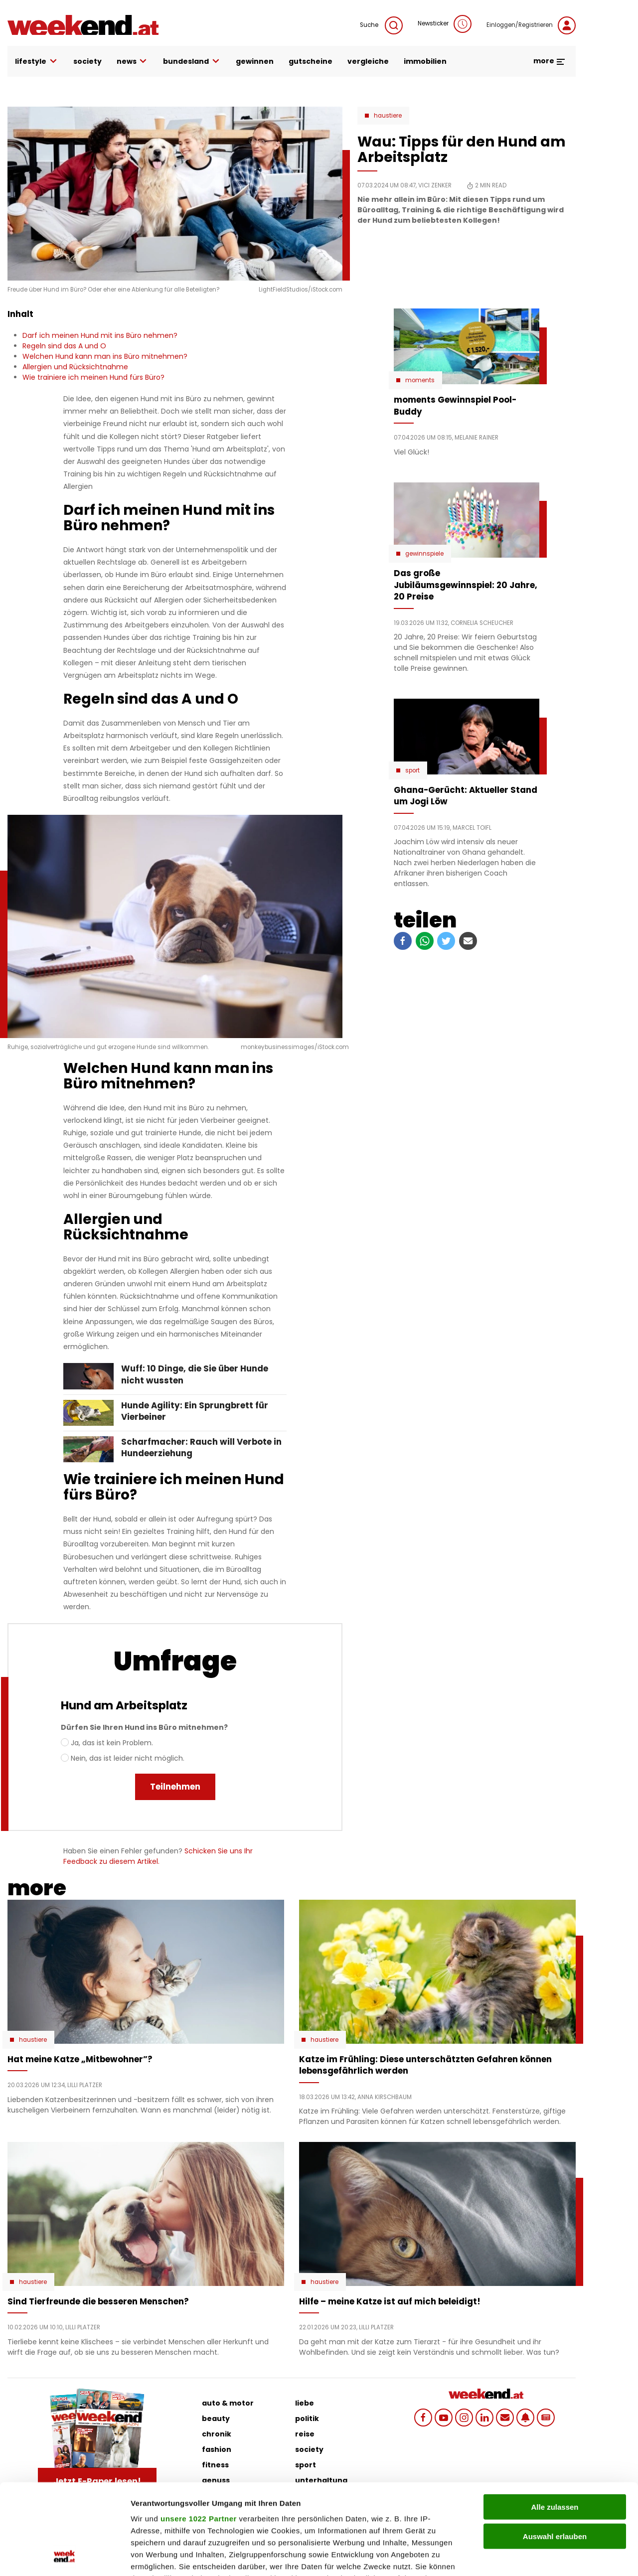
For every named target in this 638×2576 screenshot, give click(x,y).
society (87, 61)
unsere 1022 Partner (198, 2433)
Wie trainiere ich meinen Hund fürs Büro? (93, 377)
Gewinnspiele (424, 554)
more (549, 61)
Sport (412, 770)
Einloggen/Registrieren (531, 25)
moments (420, 380)
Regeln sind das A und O (64, 346)
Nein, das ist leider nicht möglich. (127, 1758)
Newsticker (445, 24)
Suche (381, 25)
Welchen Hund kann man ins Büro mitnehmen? (104, 356)
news (133, 61)
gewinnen (255, 61)
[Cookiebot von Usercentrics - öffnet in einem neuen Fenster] (64, 2556)
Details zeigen (530, 2556)
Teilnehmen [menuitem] (175, 1787)
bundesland (192, 61)
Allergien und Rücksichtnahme (75, 367)
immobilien (425, 61)
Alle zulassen (554, 2422)
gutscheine (310, 61)
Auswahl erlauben (555, 2451)
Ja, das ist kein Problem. (112, 1743)
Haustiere (388, 116)
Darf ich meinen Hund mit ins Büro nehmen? (99, 335)
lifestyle (36, 61)
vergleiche (368, 61)
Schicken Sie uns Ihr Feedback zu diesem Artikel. (158, 1856)
